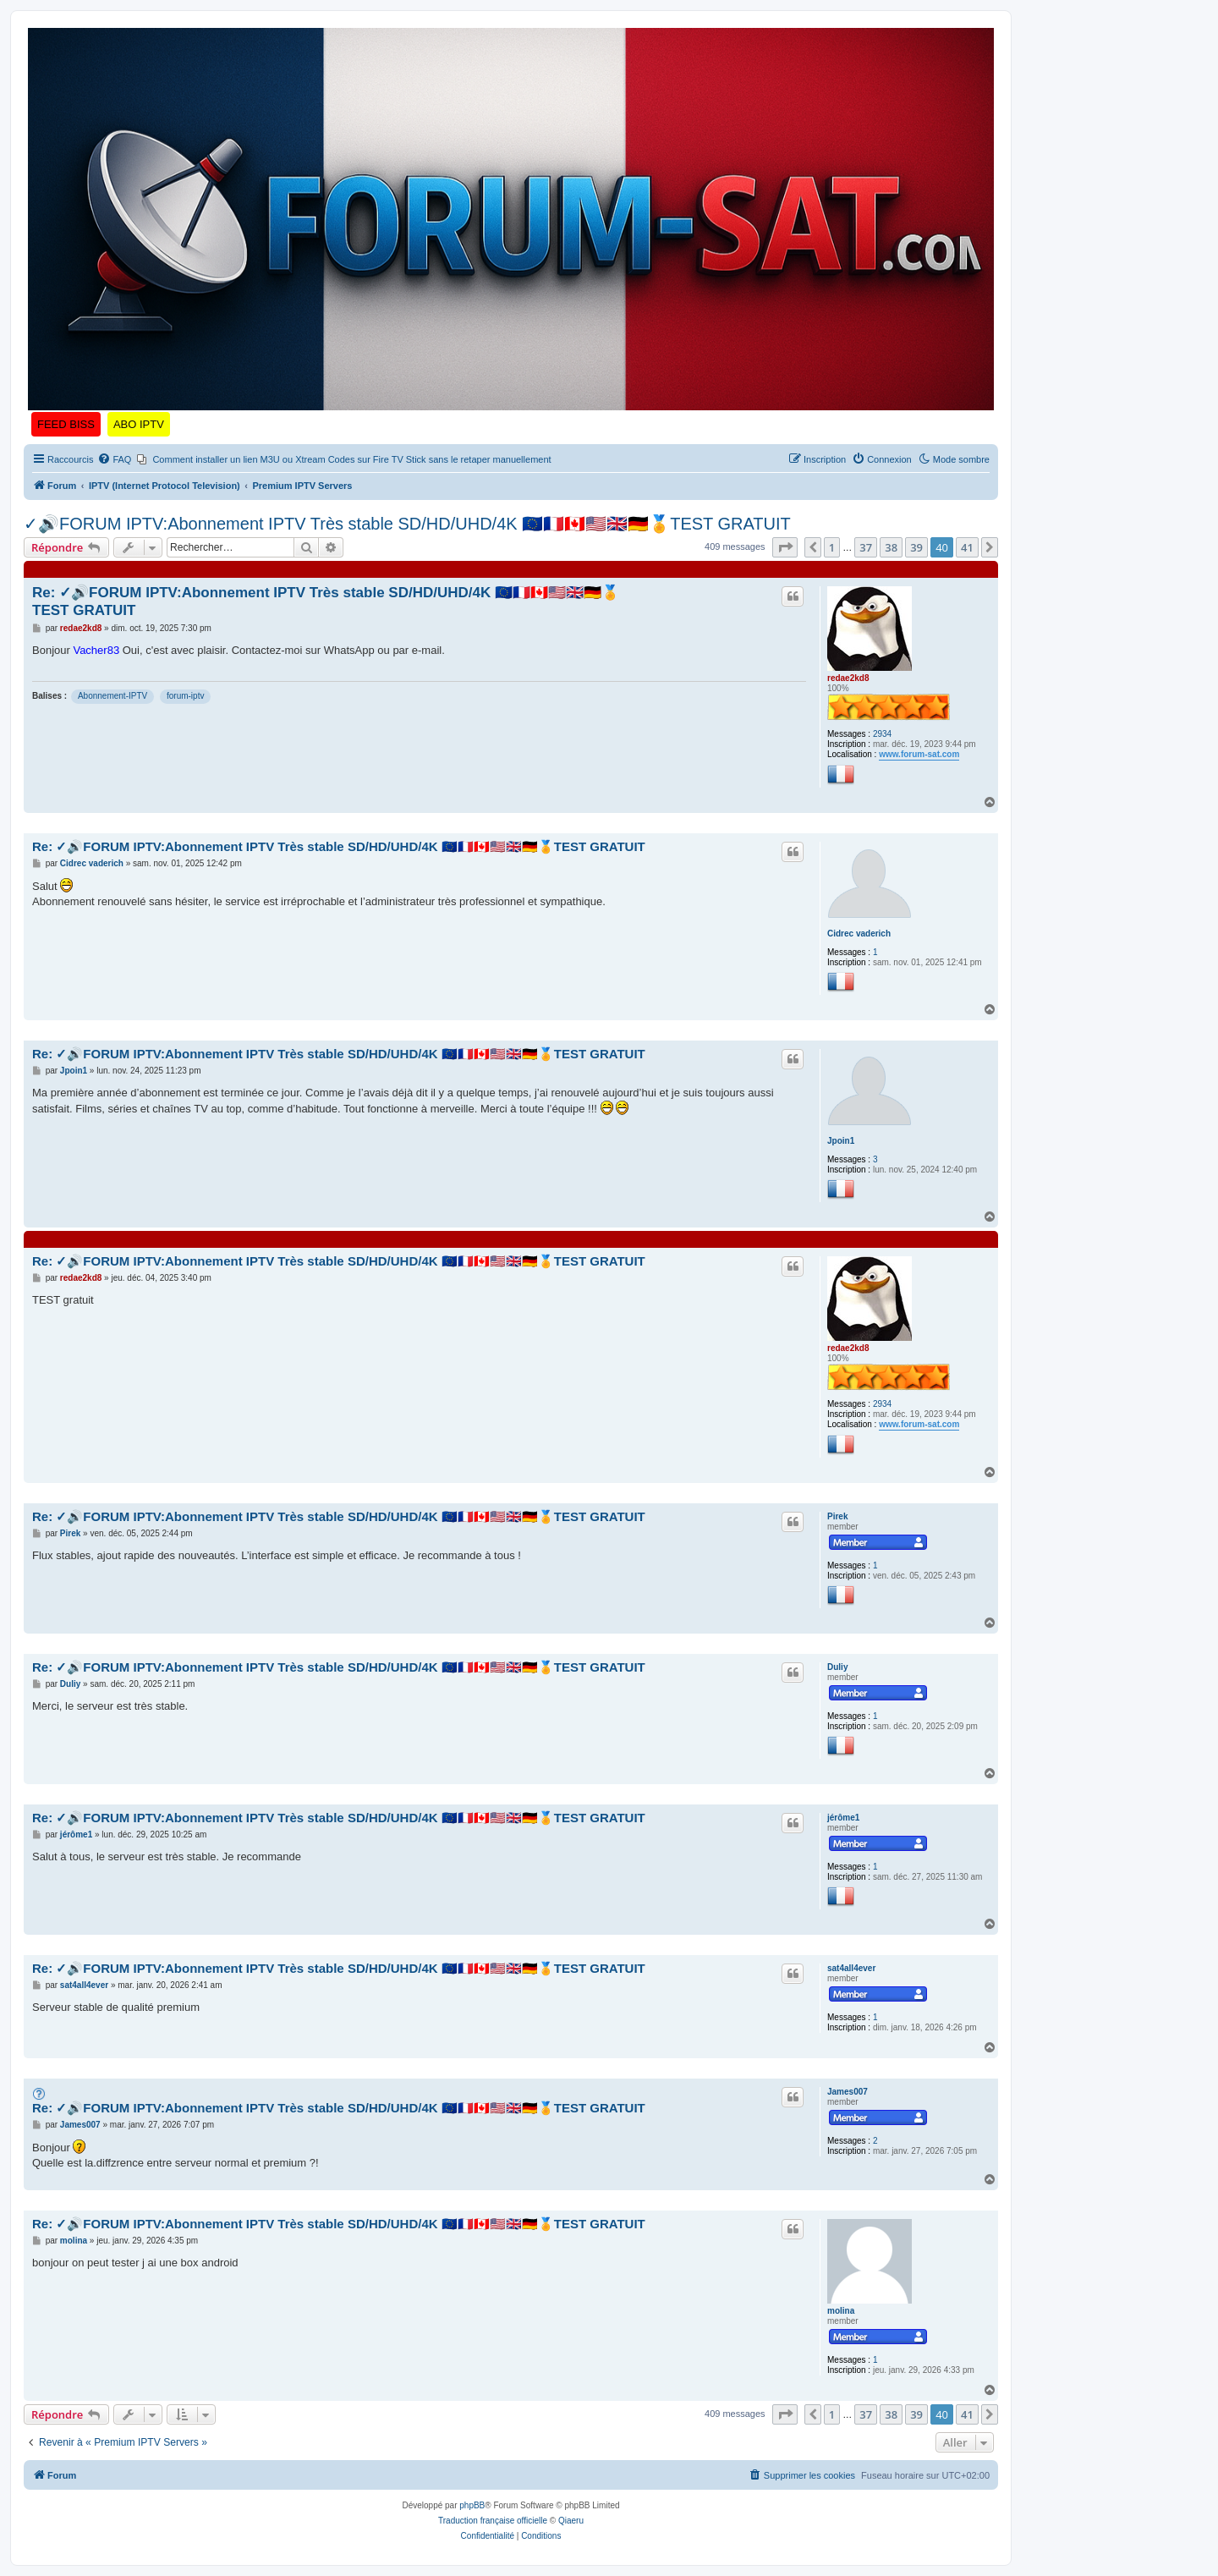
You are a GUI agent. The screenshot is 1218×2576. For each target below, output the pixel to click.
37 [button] (865, 547)
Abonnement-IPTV (112, 695)
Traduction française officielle (492, 2520)
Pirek (837, 1516)
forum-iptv (185, 695)
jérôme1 (843, 1817)
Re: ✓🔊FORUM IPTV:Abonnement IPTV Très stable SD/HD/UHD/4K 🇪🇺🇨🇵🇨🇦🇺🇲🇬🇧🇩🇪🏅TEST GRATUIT (325, 601)
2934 (882, 734)
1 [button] (832, 547)
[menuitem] (114, 459)
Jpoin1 (840, 1140)
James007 (847, 2091)
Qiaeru (571, 2520)
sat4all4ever (851, 1968)
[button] (785, 547)
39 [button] (916, 547)
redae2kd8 (848, 678)
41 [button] (967, 547)
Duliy (837, 1667)
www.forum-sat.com (919, 754)
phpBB (472, 2505)
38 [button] (891, 547)
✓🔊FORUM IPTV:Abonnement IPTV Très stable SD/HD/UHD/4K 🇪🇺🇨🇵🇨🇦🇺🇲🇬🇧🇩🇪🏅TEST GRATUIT (407, 523)
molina (840, 2310)
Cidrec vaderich (859, 933)
